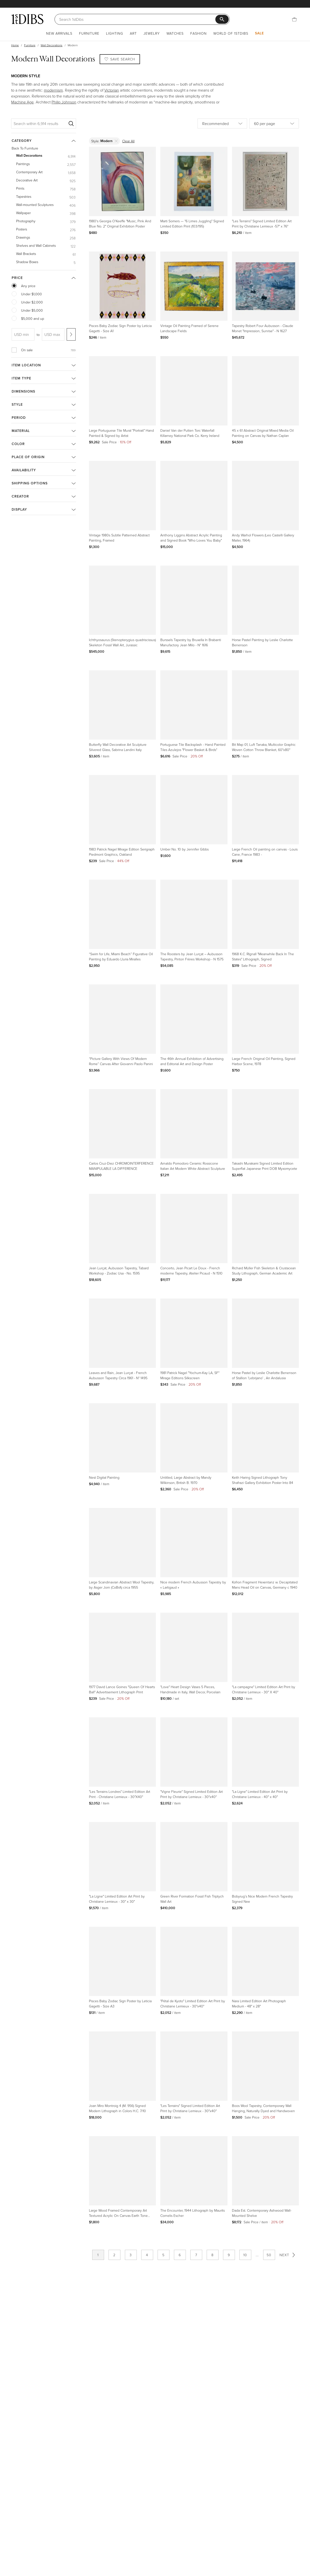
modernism (53, 90)
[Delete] (116, 141)
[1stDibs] (27, 19)
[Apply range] (71, 334)
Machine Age (22, 102)
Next (288, 2254)
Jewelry (151, 33)
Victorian (111, 90)
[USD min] (23, 334)
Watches (175, 33)
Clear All (128, 141)
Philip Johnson (64, 102)
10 (245, 2254)
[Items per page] (274, 123)
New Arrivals (59, 33)
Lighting (114, 33)
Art (133, 33)
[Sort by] (222, 123)
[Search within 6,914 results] (40, 123)
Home (15, 45)
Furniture (89, 33)
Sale (259, 33)
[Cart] (294, 19)
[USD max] (53, 334)
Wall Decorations (51, 45)
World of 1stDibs (230, 33)
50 (269, 2254)
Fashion (198, 33)
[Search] (137, 19)
